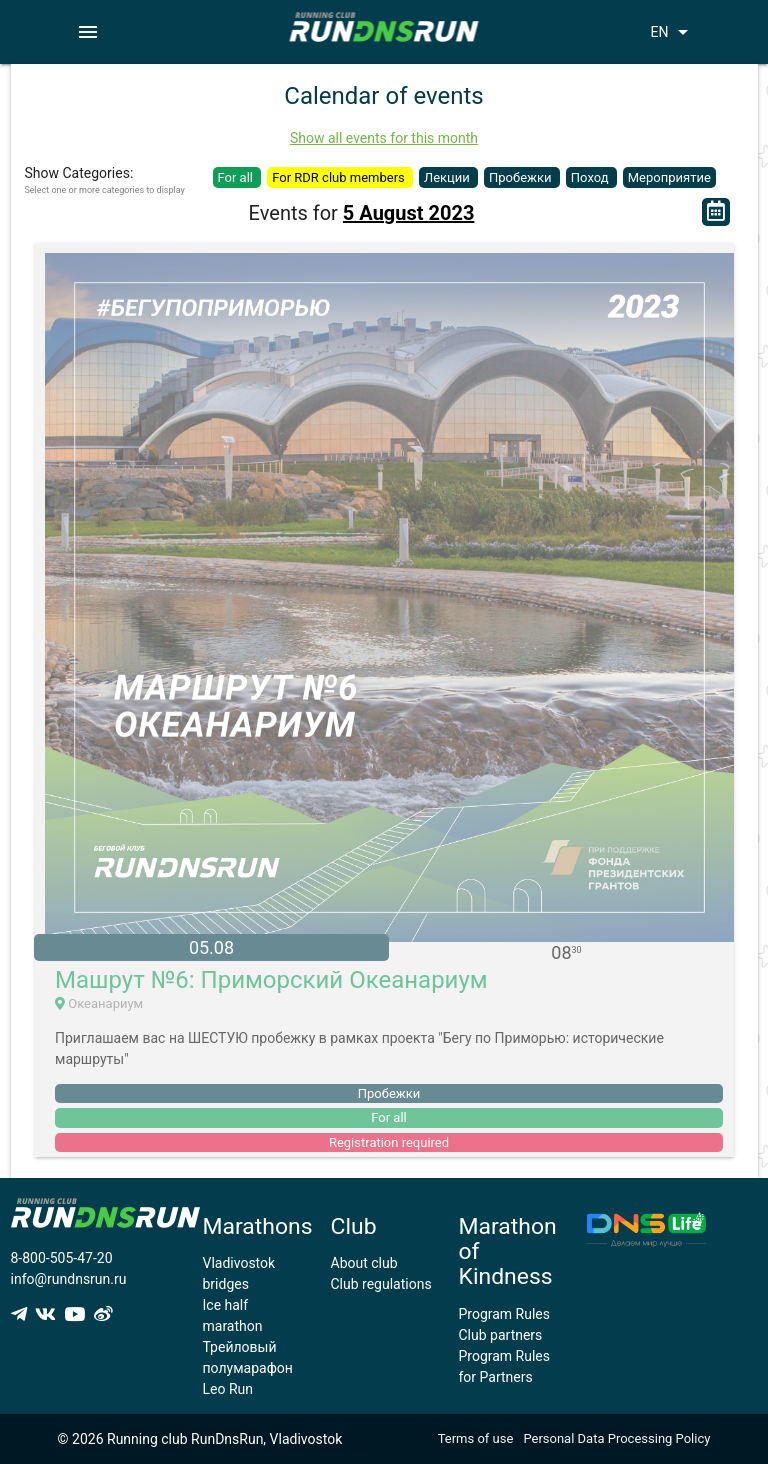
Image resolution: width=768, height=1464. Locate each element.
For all (237, 177)
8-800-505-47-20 (62, 1258)
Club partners (501, 1335)
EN (672, 32)
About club (364, 1263)
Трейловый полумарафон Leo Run (248, 1368)
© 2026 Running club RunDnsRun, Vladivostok (200, 1439)
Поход (591, 177)
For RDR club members (340, 177)
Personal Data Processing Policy (616, 1438)
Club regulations (381, 1284)
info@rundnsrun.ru (69, 1279)
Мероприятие (669, 177)
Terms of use (476, 1438)
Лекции (448, 177)
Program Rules (505, 1314)
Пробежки (522, 177)
